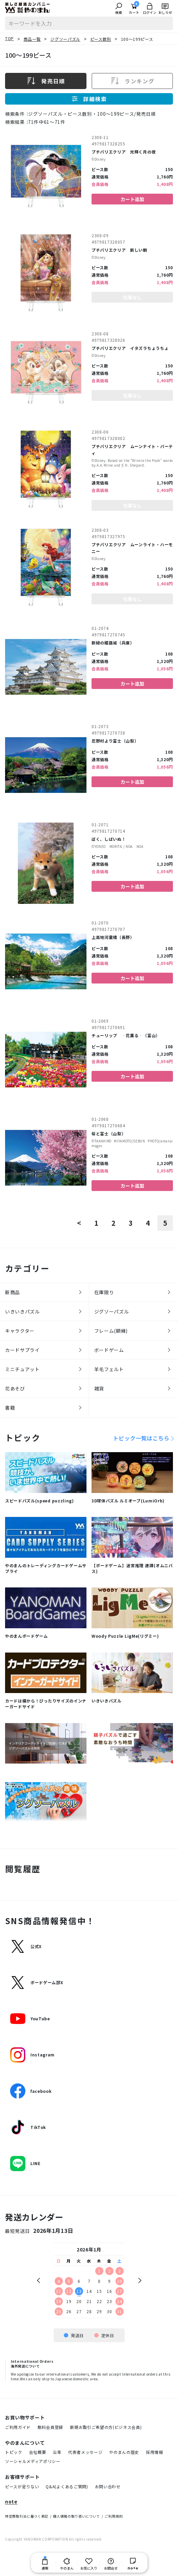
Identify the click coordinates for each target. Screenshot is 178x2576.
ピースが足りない (22, 2486)
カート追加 (132, 199)
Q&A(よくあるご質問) (67, 2486)
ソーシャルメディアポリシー (32, 2461)
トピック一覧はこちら (141, 1438)
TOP (9, 38)
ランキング (132, 81)
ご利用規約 (114, 2516)
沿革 (57, 2452)
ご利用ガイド (18, 2427)
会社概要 (37, 2452)
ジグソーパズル (65, 39)
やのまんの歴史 (124, 2452)
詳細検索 (89, 99)
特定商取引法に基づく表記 (26, 2516)
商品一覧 (32, 39)
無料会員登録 (50, 2427)
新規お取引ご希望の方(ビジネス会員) (106, 2427)
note (11, 2501)
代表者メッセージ (85, 2452)
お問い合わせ (108, 2486)
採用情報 (154, 2452)
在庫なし (132, 297)
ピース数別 (100, 39)
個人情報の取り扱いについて (76, 2516)
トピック (13, 2452)
